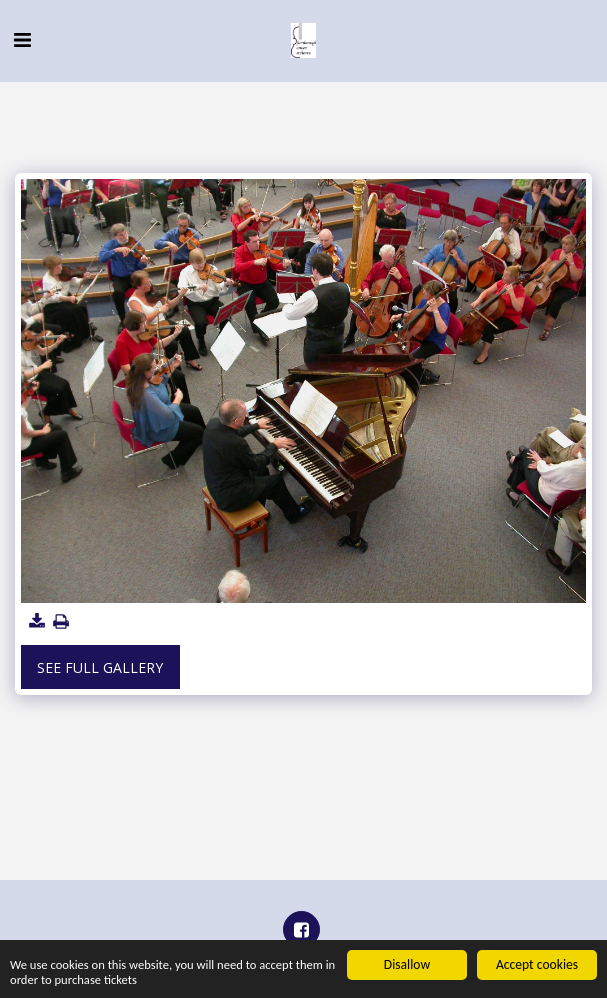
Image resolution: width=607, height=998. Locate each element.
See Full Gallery (100, 667)
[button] (22, 39)
